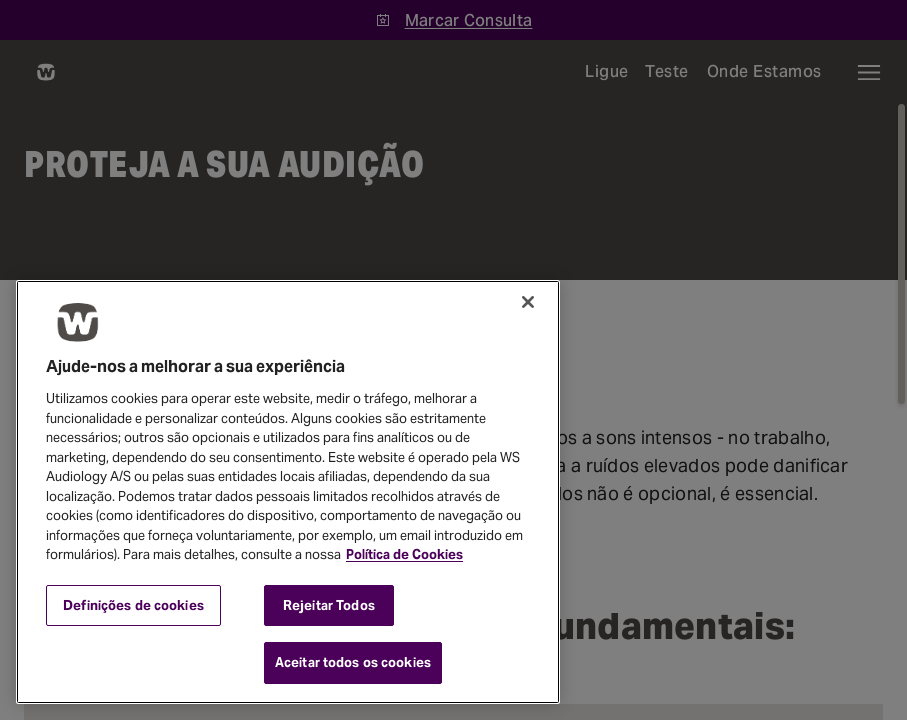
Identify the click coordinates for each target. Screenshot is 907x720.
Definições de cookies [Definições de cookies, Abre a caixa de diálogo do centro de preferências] (133, 605)
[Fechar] (528, 302)
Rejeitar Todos (329, 605)
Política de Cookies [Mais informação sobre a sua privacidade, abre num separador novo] (404, 554)
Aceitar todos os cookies (353, 662)
